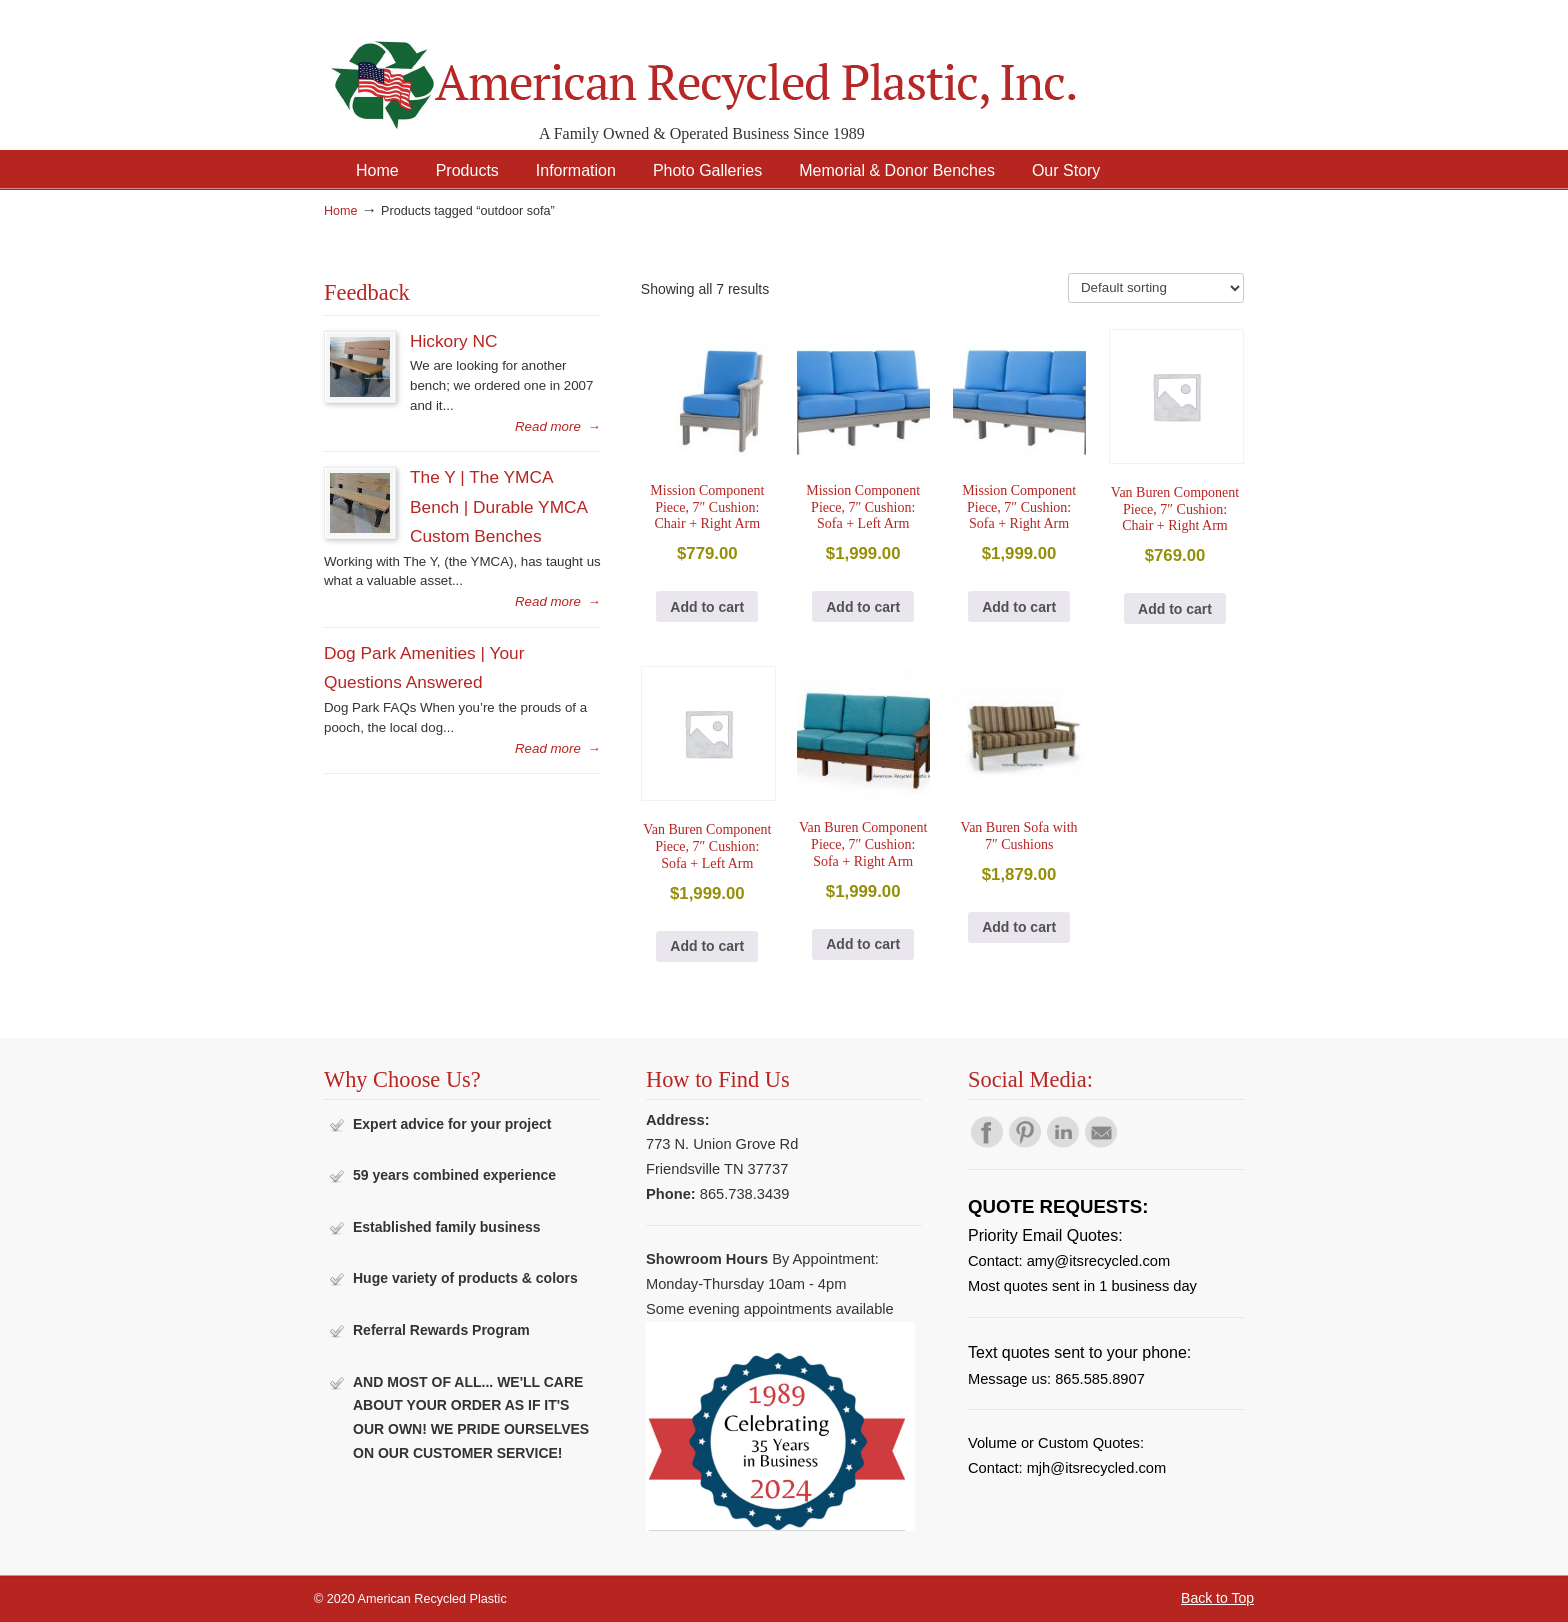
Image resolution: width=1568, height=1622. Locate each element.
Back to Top (1217, 1598)
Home (341, 211)
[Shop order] (1156, 288)
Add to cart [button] (707, 607)
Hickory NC (453, 341)
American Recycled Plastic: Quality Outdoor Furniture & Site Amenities (754, 69)
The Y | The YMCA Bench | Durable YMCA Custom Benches (498, 506)
